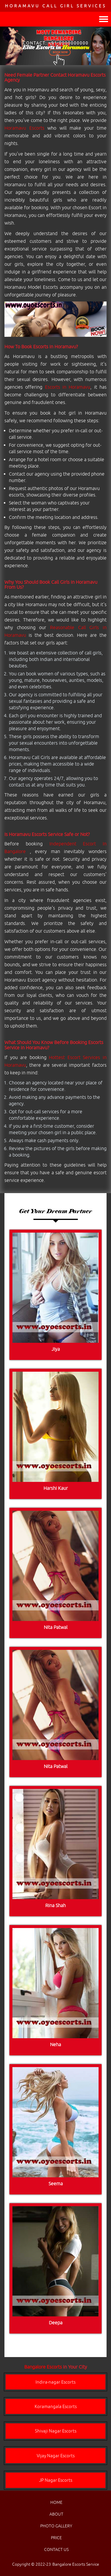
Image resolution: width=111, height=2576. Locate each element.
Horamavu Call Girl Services (55, 6)
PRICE (56, 2537)
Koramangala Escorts (56, 2406)
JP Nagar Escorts (55, 2480)
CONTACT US (56, 2549)
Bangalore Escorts (43, 2366)
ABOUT (56, 2514)
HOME (56, 2502)
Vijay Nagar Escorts (56, 2455)
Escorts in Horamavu (68, 387)
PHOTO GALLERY (56, 2526)
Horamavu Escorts (24, 128)
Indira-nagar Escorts (55, 2381)
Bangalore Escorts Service (75, 2564)
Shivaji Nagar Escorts (55, 2430)
